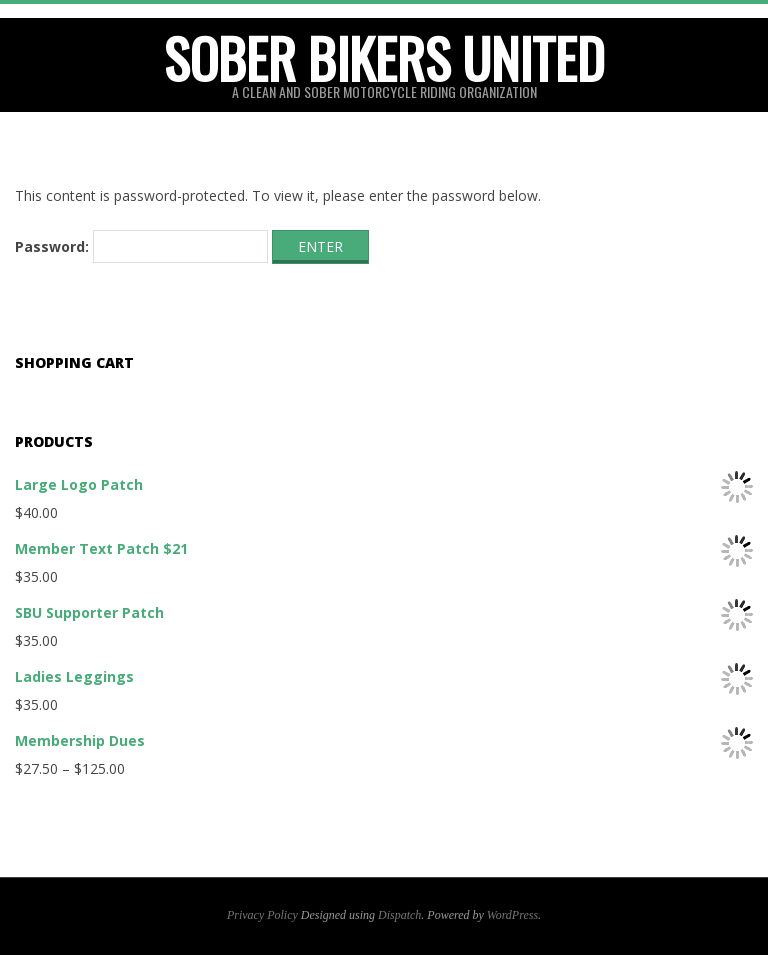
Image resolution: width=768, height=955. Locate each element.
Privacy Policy (262, 915)
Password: (141, 247)
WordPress (512, 915)
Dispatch (399, 915)
